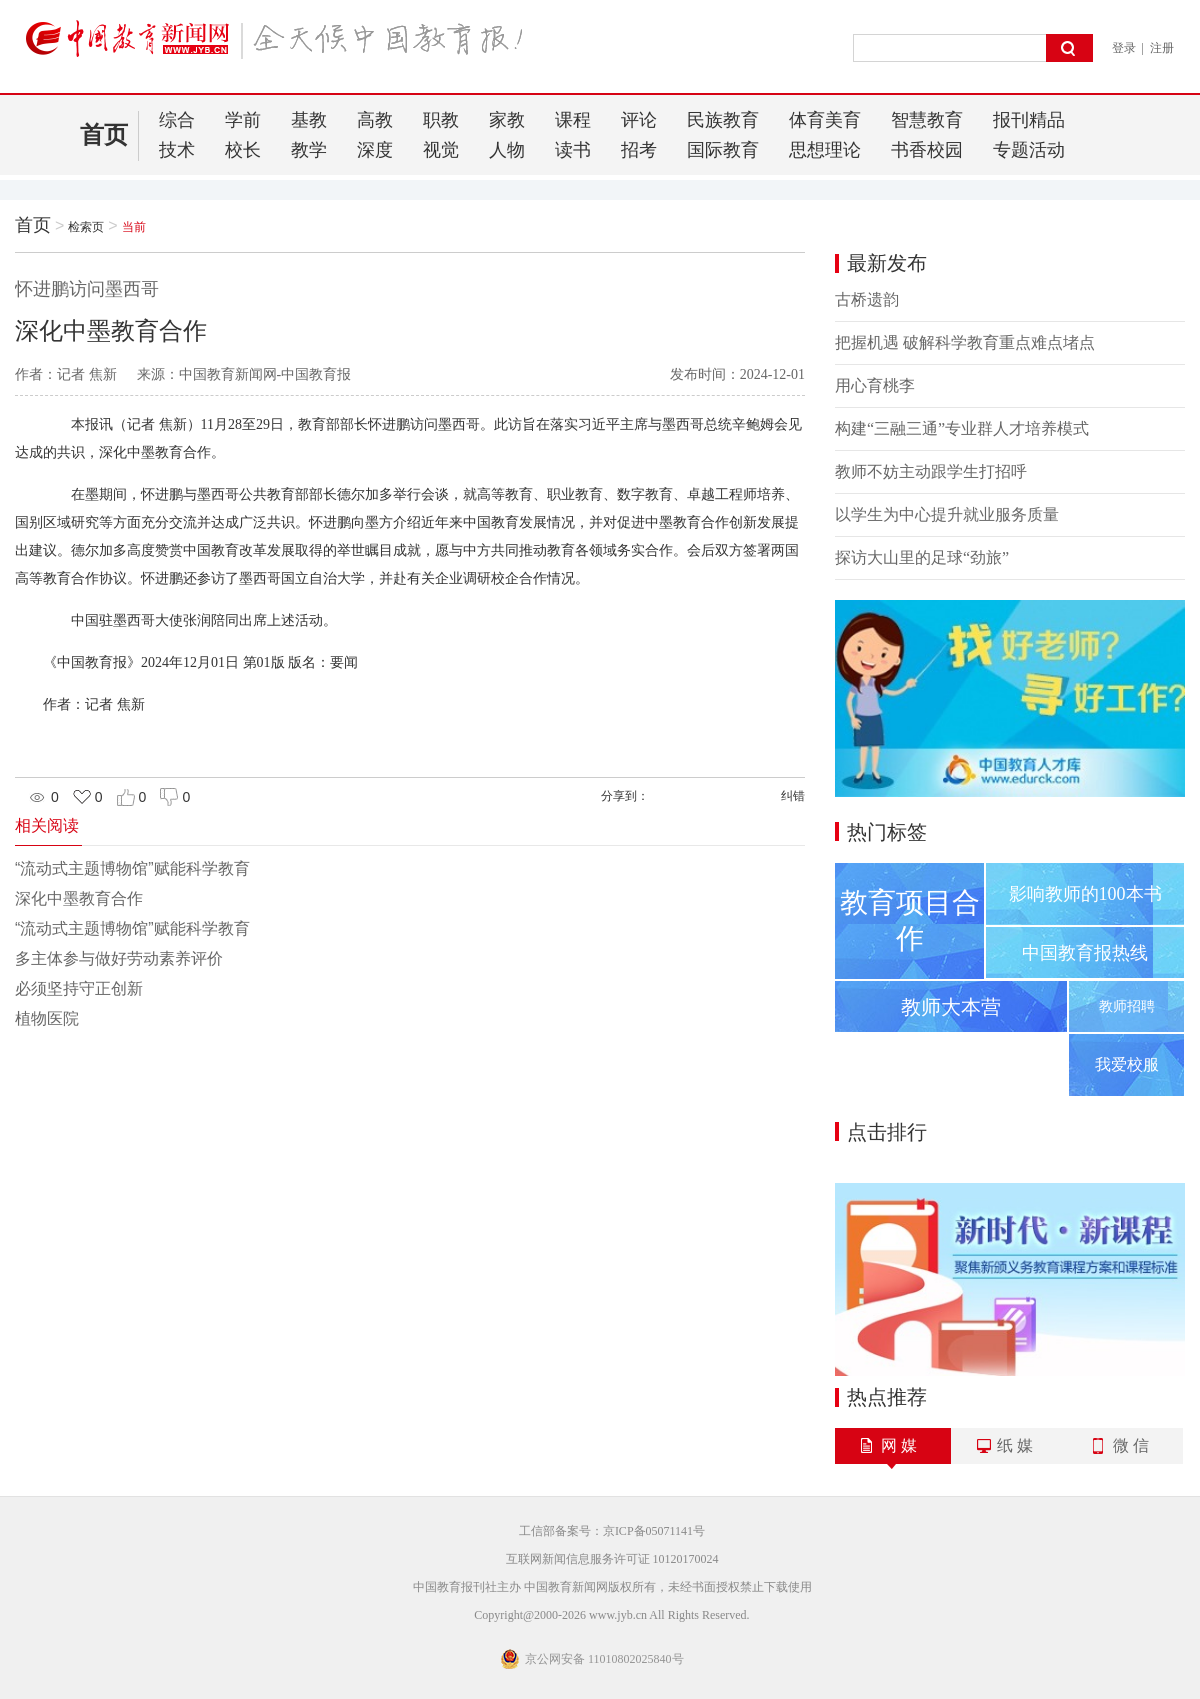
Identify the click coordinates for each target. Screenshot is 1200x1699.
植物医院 (47, 1018)
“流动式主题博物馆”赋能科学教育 (132, 868)
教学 (309, 150)
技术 (177, 150)
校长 (243, 150)
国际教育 (723, 150)
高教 (375, 120)
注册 (1162, 48)
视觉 (441, 150)
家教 (507, 120)
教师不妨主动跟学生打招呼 (931, 471)
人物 (507, 150)
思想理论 (825, 150)
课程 (573, 120)
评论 (639, 120)
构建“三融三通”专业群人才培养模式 (962, 428)
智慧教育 (927, 120)
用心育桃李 (875, 385)
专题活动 (1029, 150)
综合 (177, 120)
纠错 (793, 796)
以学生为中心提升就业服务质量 (947, 514)
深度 (375, 150)
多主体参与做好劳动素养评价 (119, 958)
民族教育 (723, 120)
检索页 (86, 227)
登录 (1124, 48)
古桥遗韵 (867, 299)
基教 (309, 120)
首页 (104, 135)
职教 (441, 120)
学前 (243, 120)
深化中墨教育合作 (79, 898)
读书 (573, 150)
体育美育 (825, 120)
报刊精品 (1029, 120)
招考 (639, 150)
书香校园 (927, 150)
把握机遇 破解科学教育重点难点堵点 (965, 342)
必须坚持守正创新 (79, 988)
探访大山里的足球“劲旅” (922, 557)
